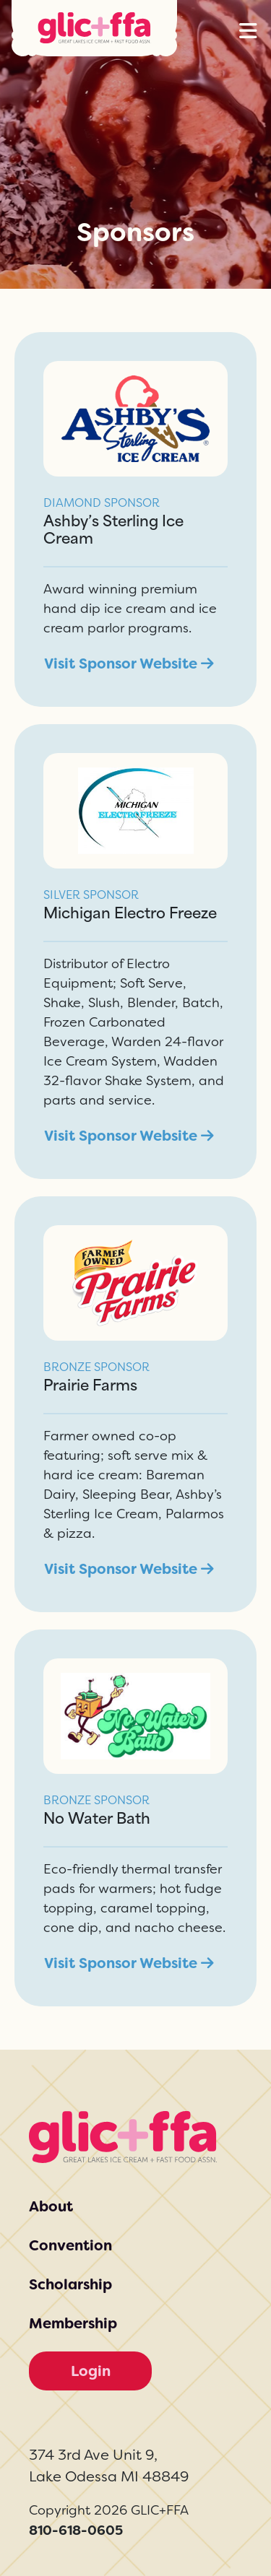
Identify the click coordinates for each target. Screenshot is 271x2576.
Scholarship (70, 2284)
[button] (248, 31)
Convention (70, 2245)
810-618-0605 (76, 2530)
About (51, 2206)
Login (91, 2371)
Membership (73, 2323)
